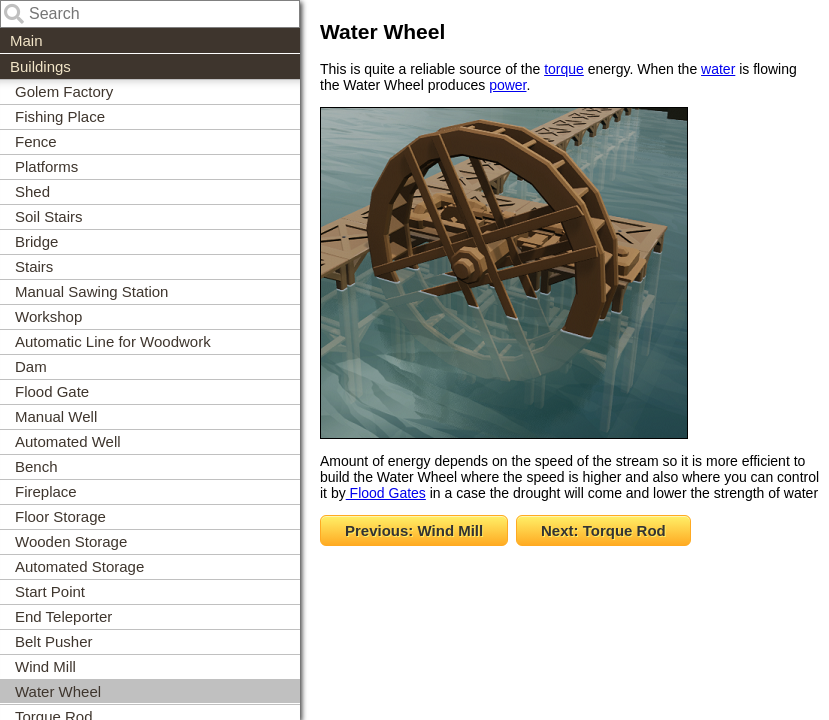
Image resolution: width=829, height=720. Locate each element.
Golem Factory (64, 91)
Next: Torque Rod (603, 530)
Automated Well (68, 441)
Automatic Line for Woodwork (113, 341)
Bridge (36, 241)
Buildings (40, 66)
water (718, 69)
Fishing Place (60, 116)
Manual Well (56, 416)
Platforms (46, 166)
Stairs (34, 266)
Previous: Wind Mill (414, 530)
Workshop (48, 316)
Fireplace (46, 491)
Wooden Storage (71, 541)
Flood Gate (52, 391)
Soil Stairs (49, 216)
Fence (36, 141)
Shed (32, 191)
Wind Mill (45, 666)
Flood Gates (386, 493)
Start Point (50, 591)
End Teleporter (63, 616)
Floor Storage (60, 516)
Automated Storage (79, 566)
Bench (36, 466)
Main (26, 40)
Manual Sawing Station (91, 291)
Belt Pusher (54, 641)
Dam (31, 366)
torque (564, 69)
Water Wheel (58, 691)
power (507, 85)
